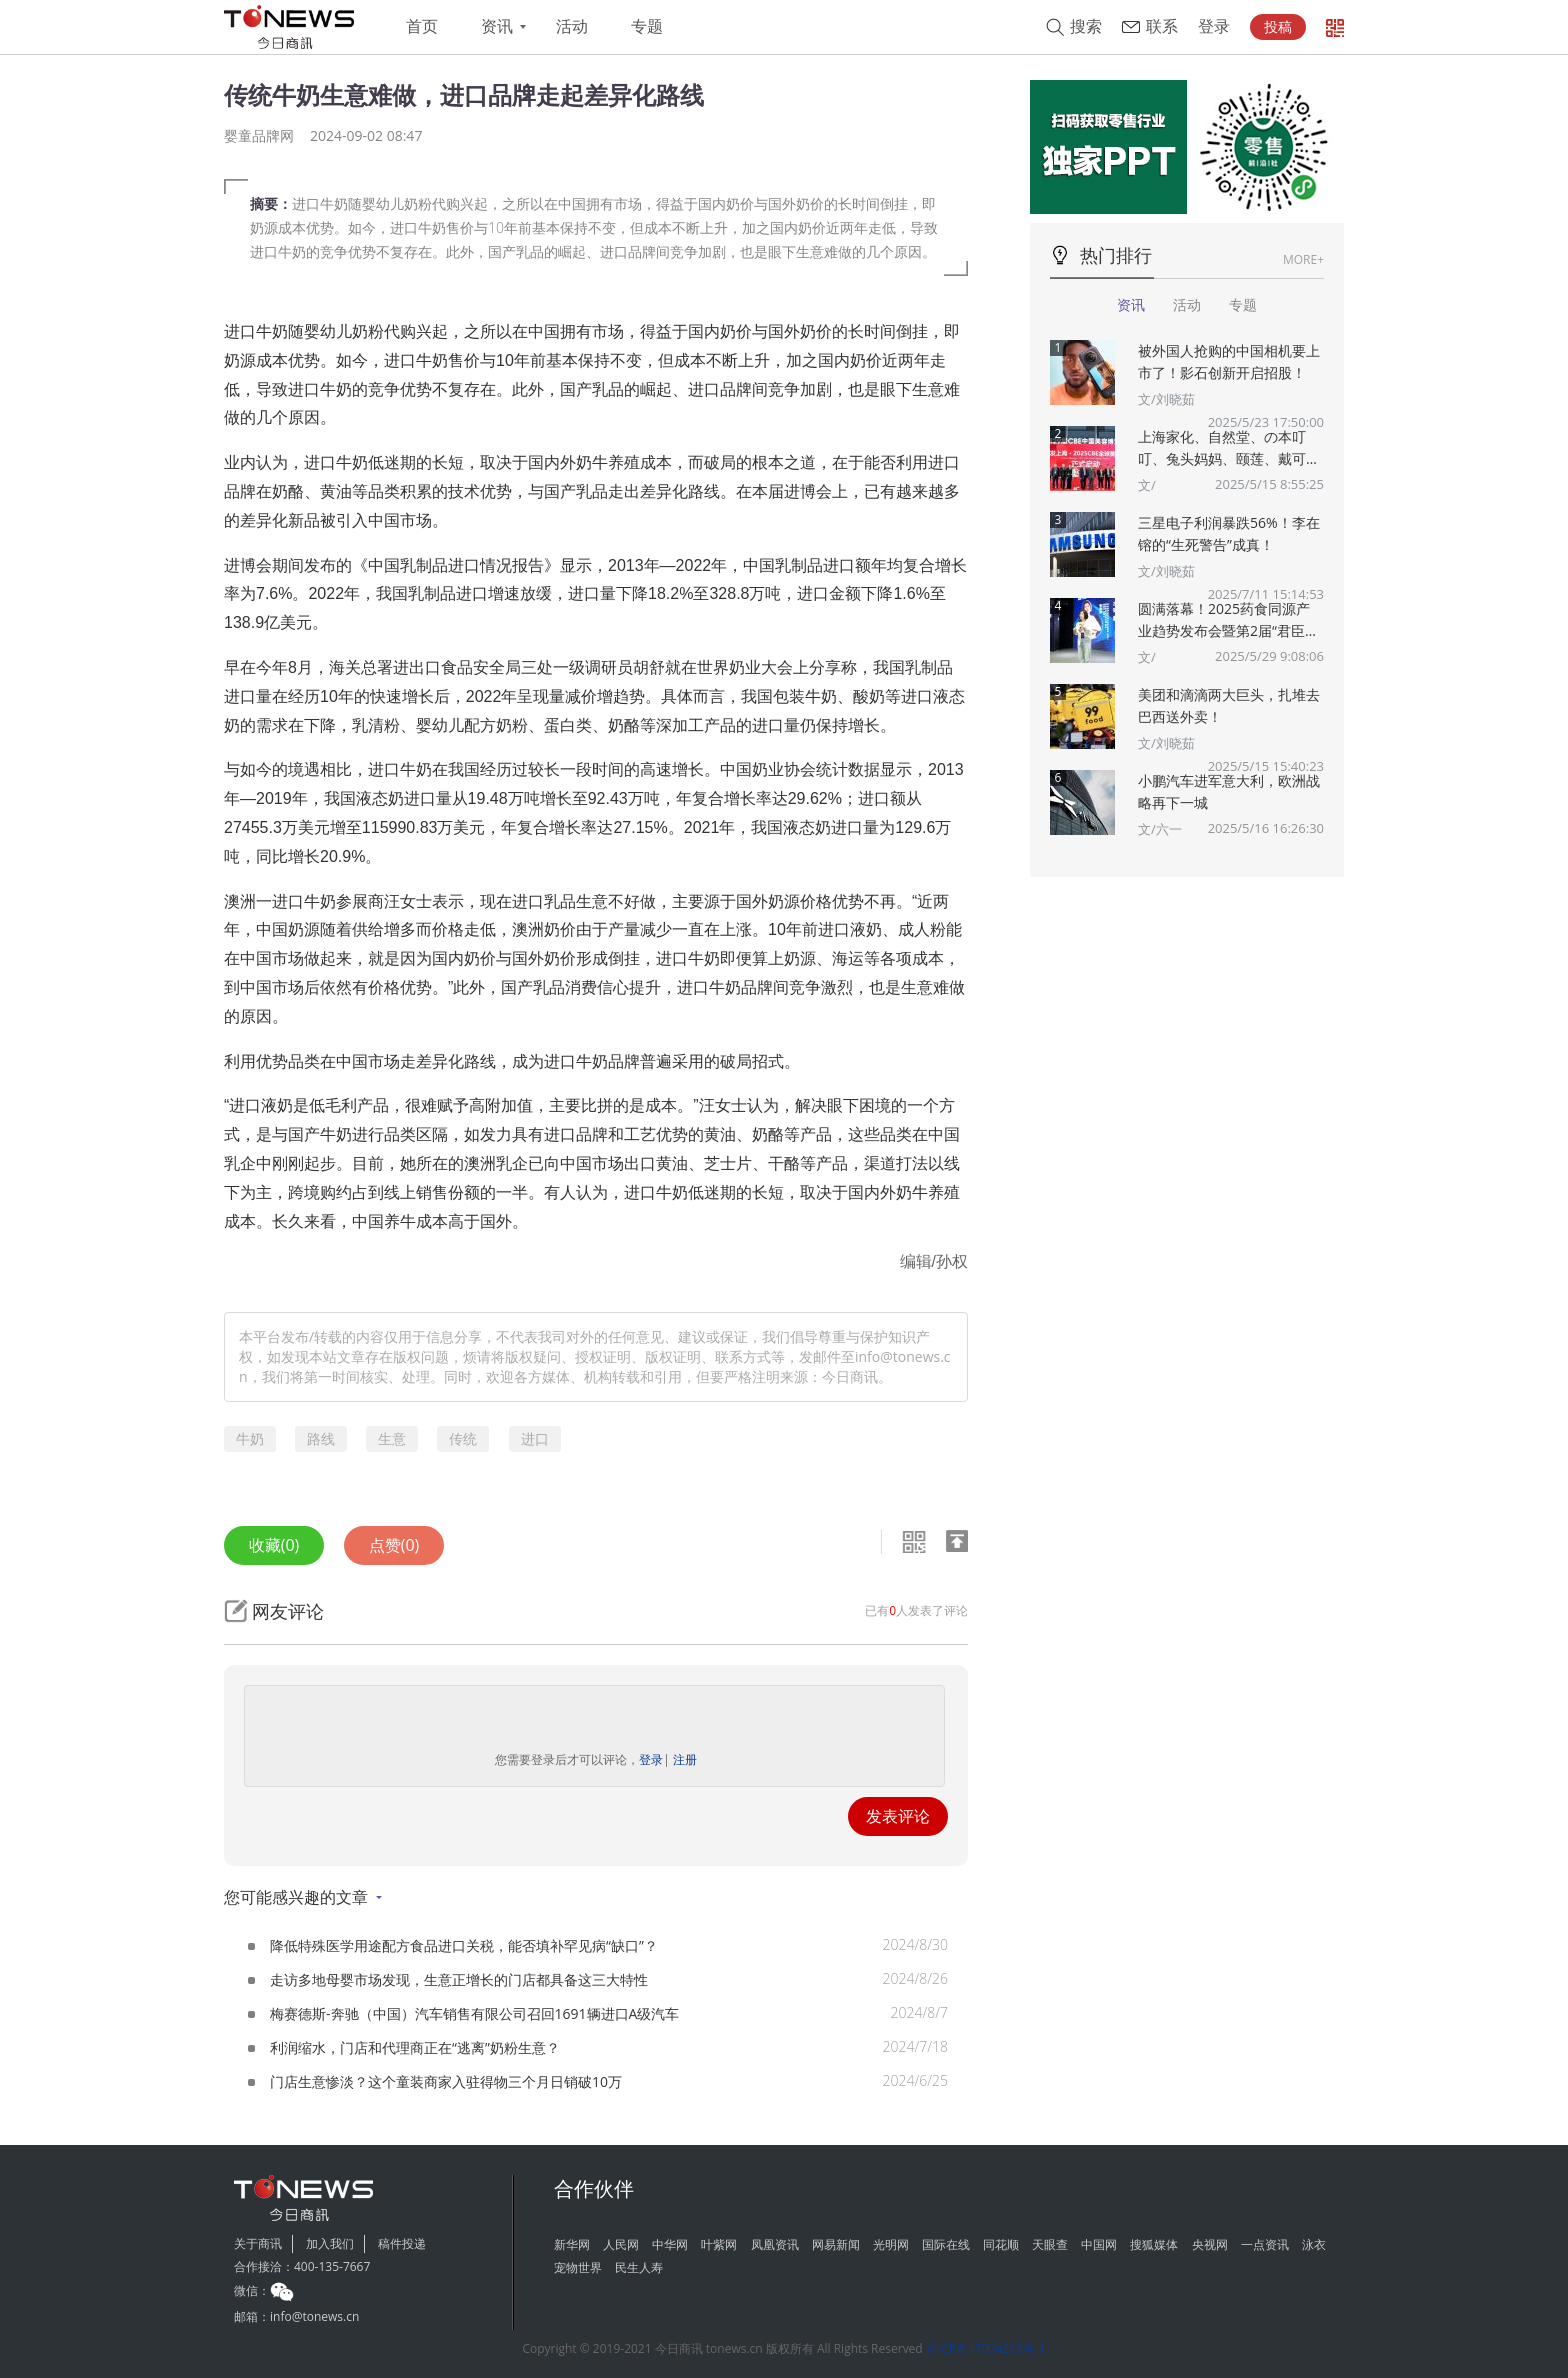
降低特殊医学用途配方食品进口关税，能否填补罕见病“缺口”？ (464, 1945)
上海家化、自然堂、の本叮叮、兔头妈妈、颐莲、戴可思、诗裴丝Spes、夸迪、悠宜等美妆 (1230, 448)
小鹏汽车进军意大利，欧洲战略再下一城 (1229, 791)
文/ (1147, 485)
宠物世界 (578, 2267)
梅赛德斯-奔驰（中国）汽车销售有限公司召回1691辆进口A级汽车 (474, 2013)
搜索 (1086, 26)
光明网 (891, 2244)
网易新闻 (836, 2244)
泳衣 (1314, 2244)
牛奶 (250, 1438)
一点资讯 (1265, 2244)
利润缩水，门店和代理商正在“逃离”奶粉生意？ (415, 2047)
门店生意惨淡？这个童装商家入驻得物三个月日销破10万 (446, 2081)
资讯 (497, 26)
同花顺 (1001, 2244)
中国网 (1099, 2244)
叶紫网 (719, 2244)
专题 (647, 26)
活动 (572, 26)
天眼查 (1050, 2244)
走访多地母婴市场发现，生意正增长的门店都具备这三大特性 (459, 1979)
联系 (1162, 26)
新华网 (572, 2244)
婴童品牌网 (259, 135)
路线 (321, 1438)
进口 (535, 1438)
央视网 (1210, 2244)
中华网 (670, 2244)
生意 (392, 1438)
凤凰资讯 (775, 2244)
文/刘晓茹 (1166, 399)
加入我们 (330, 2243)
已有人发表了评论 (916, 1610)
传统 (463, 1438)
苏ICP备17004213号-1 (986, 2348)
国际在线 (946, 2244)
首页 (422, 26)
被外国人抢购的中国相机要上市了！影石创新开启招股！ (1229, 361)
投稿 (1278, 27)
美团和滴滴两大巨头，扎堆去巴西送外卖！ (1229, 705)
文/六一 (1160, 829)
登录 (1214, 26)
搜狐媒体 (1154, 2244)
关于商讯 (258, 2243)
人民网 (621, 2244)
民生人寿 (639, 2267)
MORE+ (1303, 259)
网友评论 (288, 1611)
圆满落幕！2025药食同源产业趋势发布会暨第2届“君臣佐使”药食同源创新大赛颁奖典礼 (1228, 620)
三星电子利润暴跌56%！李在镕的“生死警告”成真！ (1229, 533)
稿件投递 (402, 2243)
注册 (685, 1759)
